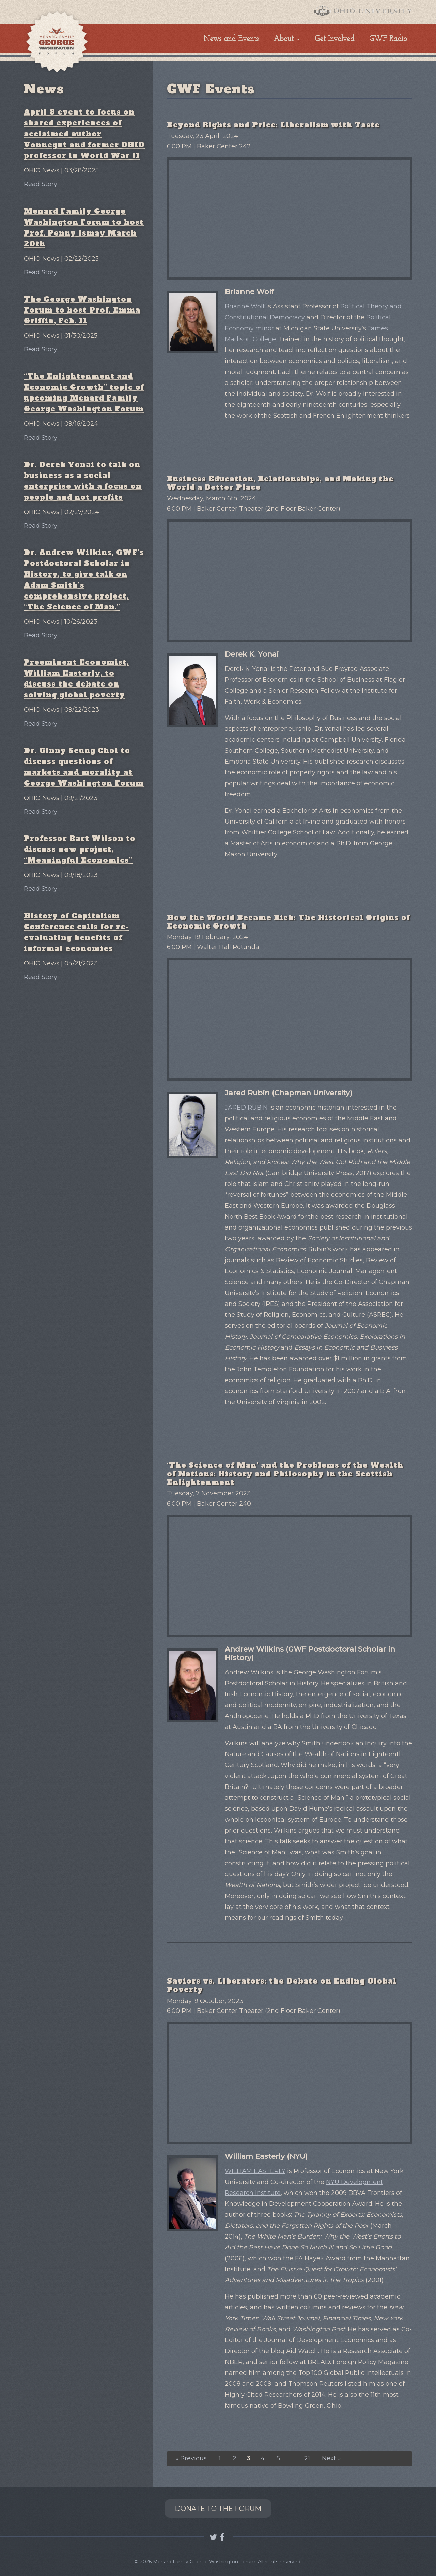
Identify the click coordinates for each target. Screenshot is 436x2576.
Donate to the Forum (218, 2508)
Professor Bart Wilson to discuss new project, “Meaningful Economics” (80, 849)
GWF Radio (388, 39)
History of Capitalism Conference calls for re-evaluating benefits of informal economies (76, 932)
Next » (331, 2458)
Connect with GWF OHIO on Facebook (223, 2537)
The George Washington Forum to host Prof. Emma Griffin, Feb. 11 (82, 310)
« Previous (191, 2458)
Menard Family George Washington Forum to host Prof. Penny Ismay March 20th (84, 227)
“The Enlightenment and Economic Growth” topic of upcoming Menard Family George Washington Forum (84, 392)
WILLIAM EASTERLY (255, 2171)
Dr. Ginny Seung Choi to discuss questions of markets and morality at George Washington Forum (84, 766)
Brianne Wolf (245, 306)
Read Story (40, 184)
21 (307, 2458)
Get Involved (334, 39)
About (284, 39)
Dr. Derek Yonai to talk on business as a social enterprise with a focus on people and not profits (83, 481)
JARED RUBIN (246, 1107)
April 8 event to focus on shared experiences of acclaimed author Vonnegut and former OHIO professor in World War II (84, 134)
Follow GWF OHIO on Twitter (213, 2537)
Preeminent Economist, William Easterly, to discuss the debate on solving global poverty (76, 678)
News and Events (231, 39)
